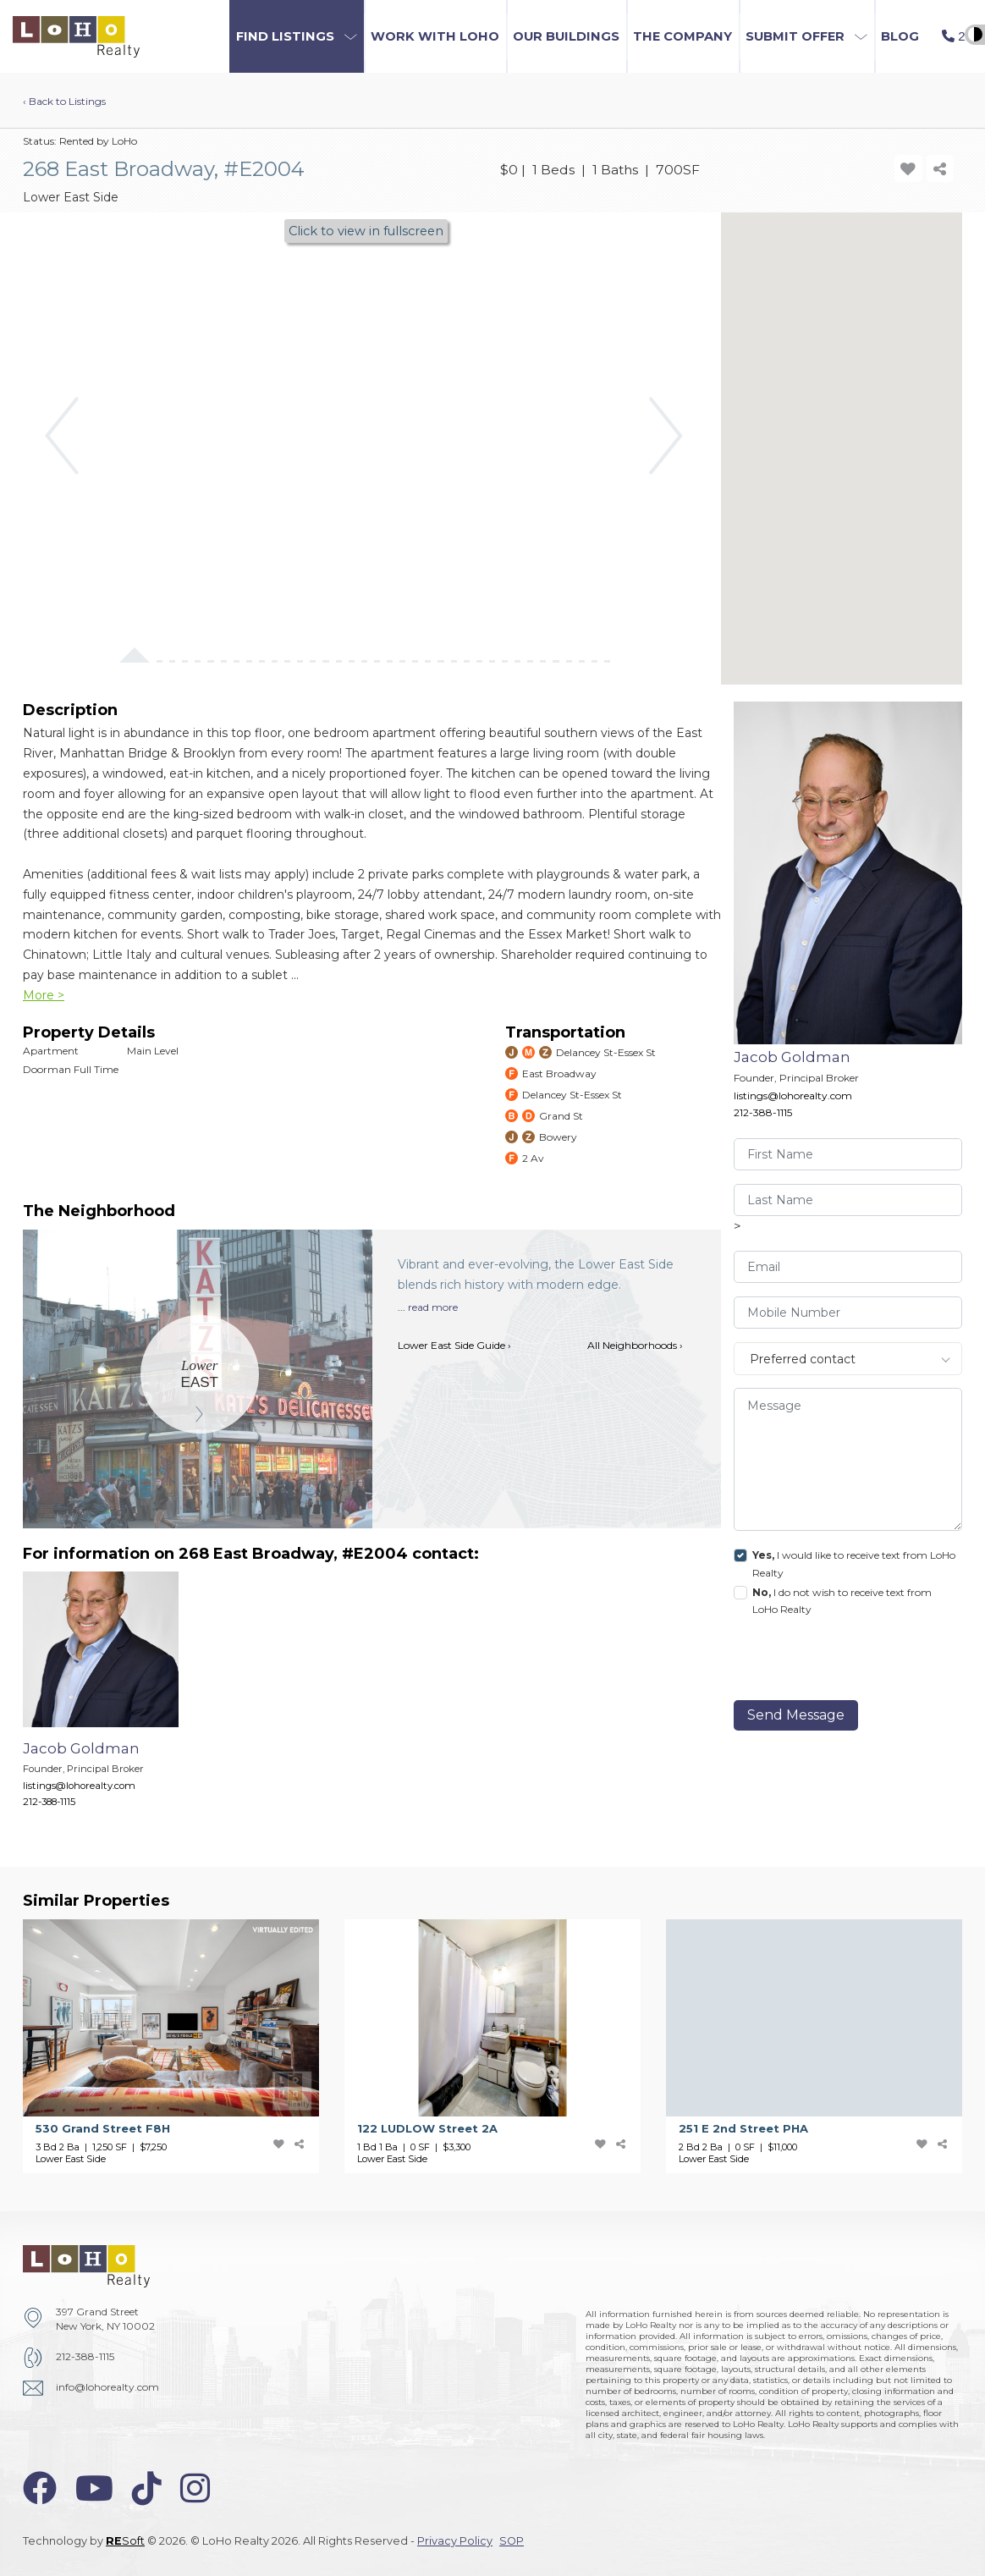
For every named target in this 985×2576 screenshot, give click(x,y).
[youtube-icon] (94, 2488)
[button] (296, 36)
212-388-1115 (763, 1112)
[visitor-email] (848, 1267)
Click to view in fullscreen (366, 231)
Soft (125, 2541)
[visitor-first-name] (848, 1154)
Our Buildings (566, 36)
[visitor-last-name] (848, 1200)
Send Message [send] (796, 1715)
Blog (900, 36)
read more (433, 1307)
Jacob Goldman (792, 1057)
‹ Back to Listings (64, 101)
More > (43, 995)
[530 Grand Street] (183, 2046)
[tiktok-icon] (147, 2488)
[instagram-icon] (195, 2488)
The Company (682, 36)
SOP (511, 2541)
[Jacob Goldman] (113, 1698)
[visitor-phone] (848, 1312)
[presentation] (850, 1662)
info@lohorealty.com (107, 2387)
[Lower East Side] (200, 1374)
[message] (848, 1459)
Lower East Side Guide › (454, 1345)
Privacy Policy (454, 2541)
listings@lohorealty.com (793, 1095)
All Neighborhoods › (635, 1345)
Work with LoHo (435, 36)
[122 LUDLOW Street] (505, 2046)
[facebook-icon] (40, 2488)
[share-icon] (941, 169)
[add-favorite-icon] (908, 169)
